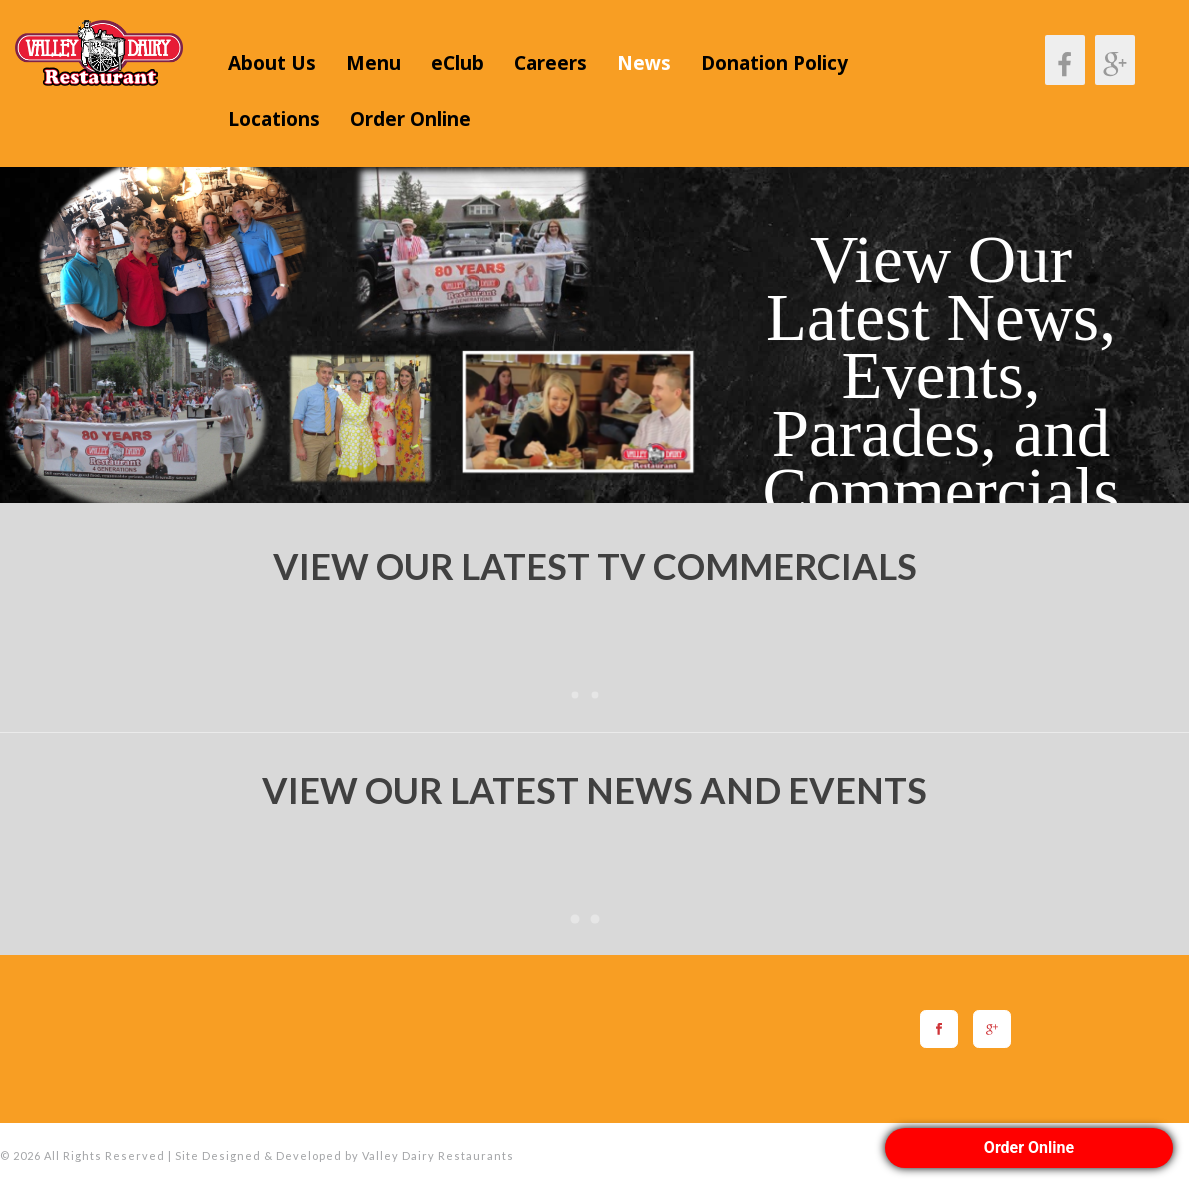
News (644, 63)
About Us (272, 63)
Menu (373, 63)
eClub (457, 63)
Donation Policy (774, 63)
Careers (550, 63)
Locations (274, 119)
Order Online (410, 119)
